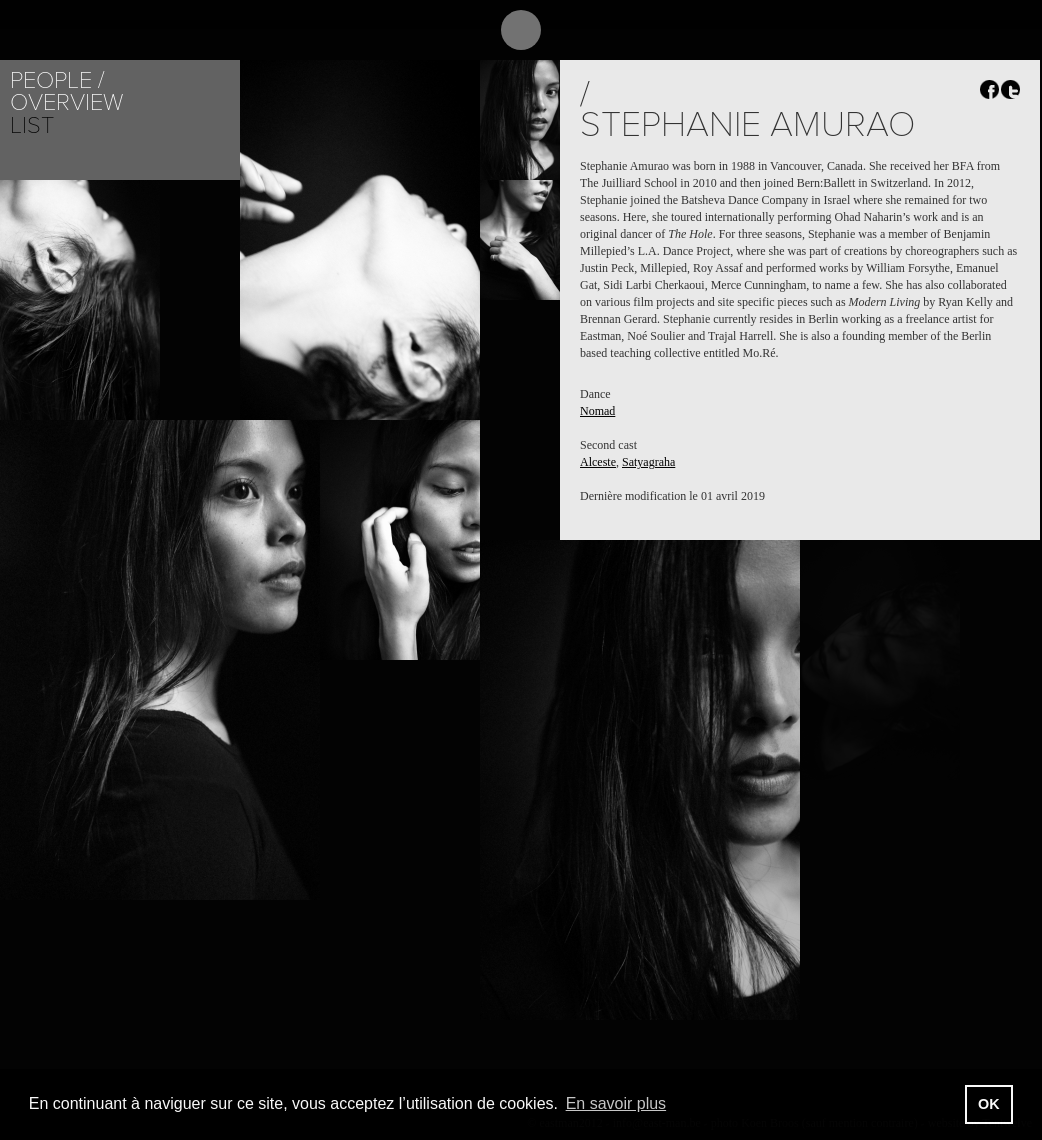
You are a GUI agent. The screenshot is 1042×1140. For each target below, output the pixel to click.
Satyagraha (648, 462)
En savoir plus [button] (616, 1103)
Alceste (598, 462)
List (32, 125)
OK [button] (989, 1104)
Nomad (597, 411)
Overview (66, 102)
